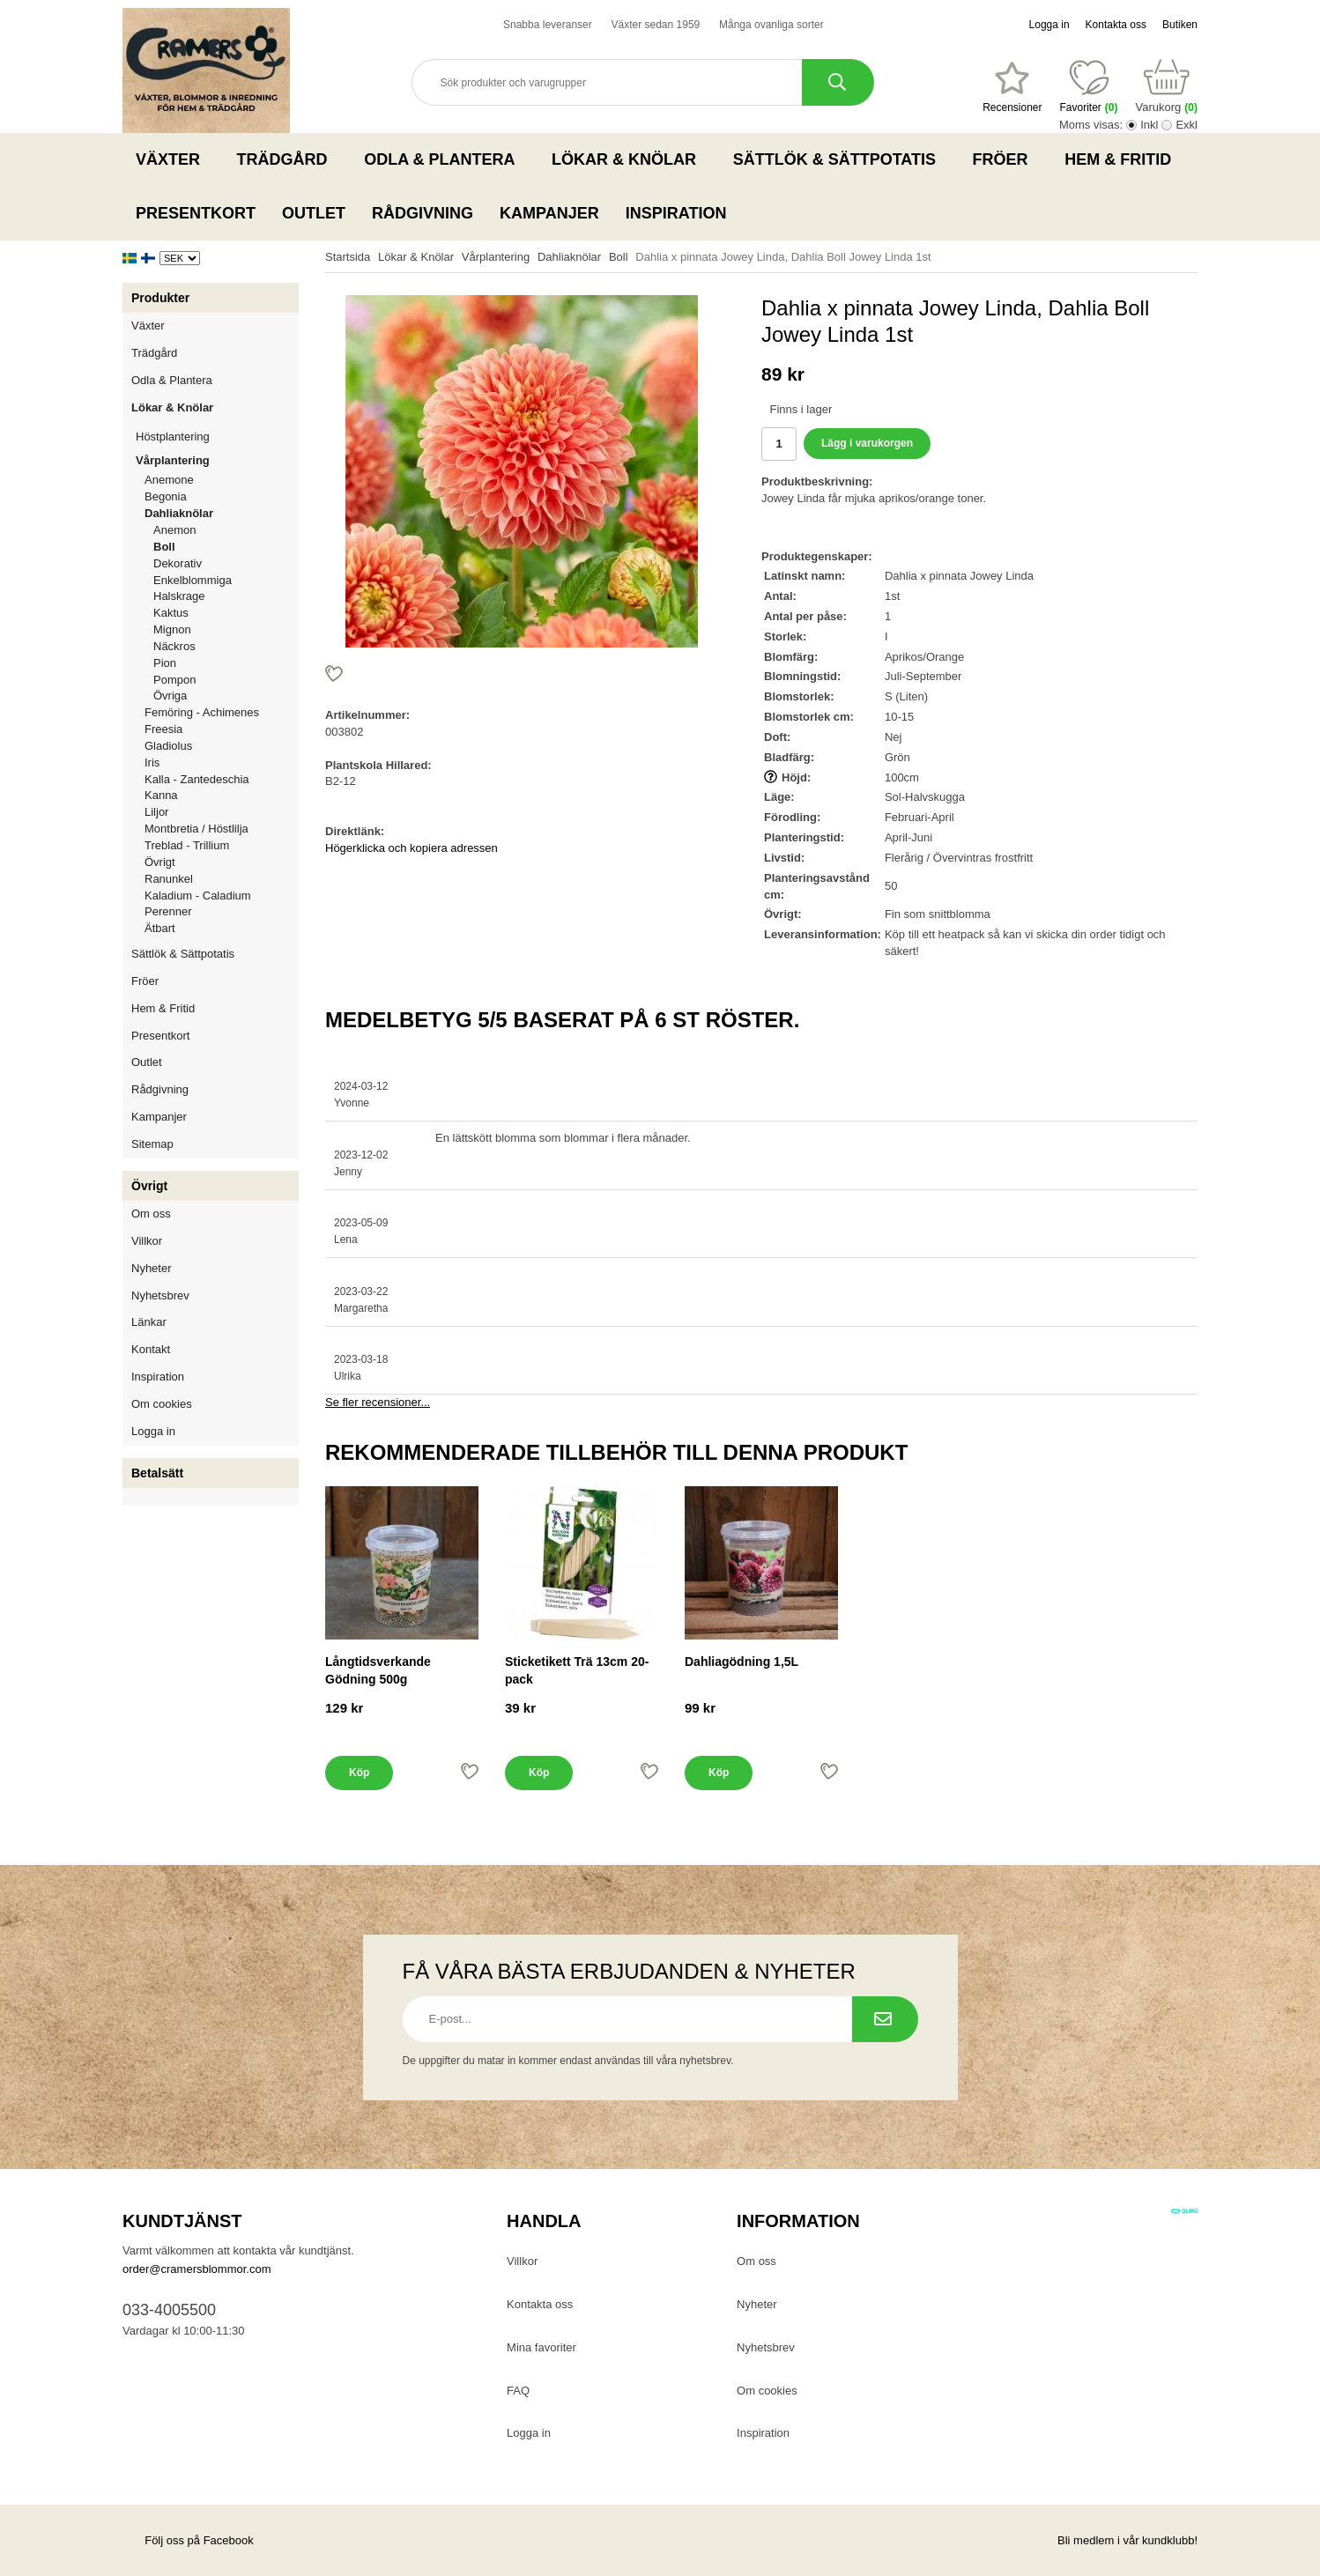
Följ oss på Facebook (188, 2540)
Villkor (146, 1240)
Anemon (174, 530)
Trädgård (287, 159)
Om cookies (161, 1403)
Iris (152, 762)
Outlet (313, 213)
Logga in (1049, 25)
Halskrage (179, 596)
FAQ (518, 2390)
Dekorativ (177, 563)
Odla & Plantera (444, 159)
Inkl (1149, 124)
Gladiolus (168, 745)
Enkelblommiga (192, 580)
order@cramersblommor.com (196, 2269)
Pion (164, 663)
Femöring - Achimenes (202, 712)
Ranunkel (169, 878)
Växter (173, 159)
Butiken (1180, 25)
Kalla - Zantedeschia (197, 779)
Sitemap (152, 1144)
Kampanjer (549, 213)
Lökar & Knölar (629, 159)
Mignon (172, 629)
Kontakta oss (1116, 25)
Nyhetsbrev (160, 1295)
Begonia (166, 496)
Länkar (149, 1322)
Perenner (168, 911)
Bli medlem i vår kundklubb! (1127, 2540)
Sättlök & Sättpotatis (839, 159)
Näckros (174, 646)
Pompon (174, 679)
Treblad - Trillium (187, 845)
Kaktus (171, 612)
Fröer (1006, 159)
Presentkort (196, 213)
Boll (164, 546)
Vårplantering (217, 460)
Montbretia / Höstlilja (196, 828)
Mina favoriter (541, 2347)
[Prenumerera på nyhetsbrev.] (885, 2019)
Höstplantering (217, 436)
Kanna (161, 795)
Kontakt (150, 1349)
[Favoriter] (1012, 87)
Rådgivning (422, 213)
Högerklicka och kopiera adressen (411, 848)
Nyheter (151, 1268)
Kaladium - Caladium (198, 895)
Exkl (1186, 124)
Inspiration (676, 213)
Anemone (169, 479)
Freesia (163, 729)
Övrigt (160, 862)
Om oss (151, 1213)
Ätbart (160, 928)
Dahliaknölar (222, 513)
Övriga (170, 695)
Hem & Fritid (1123, 159)
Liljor (222, 811)
